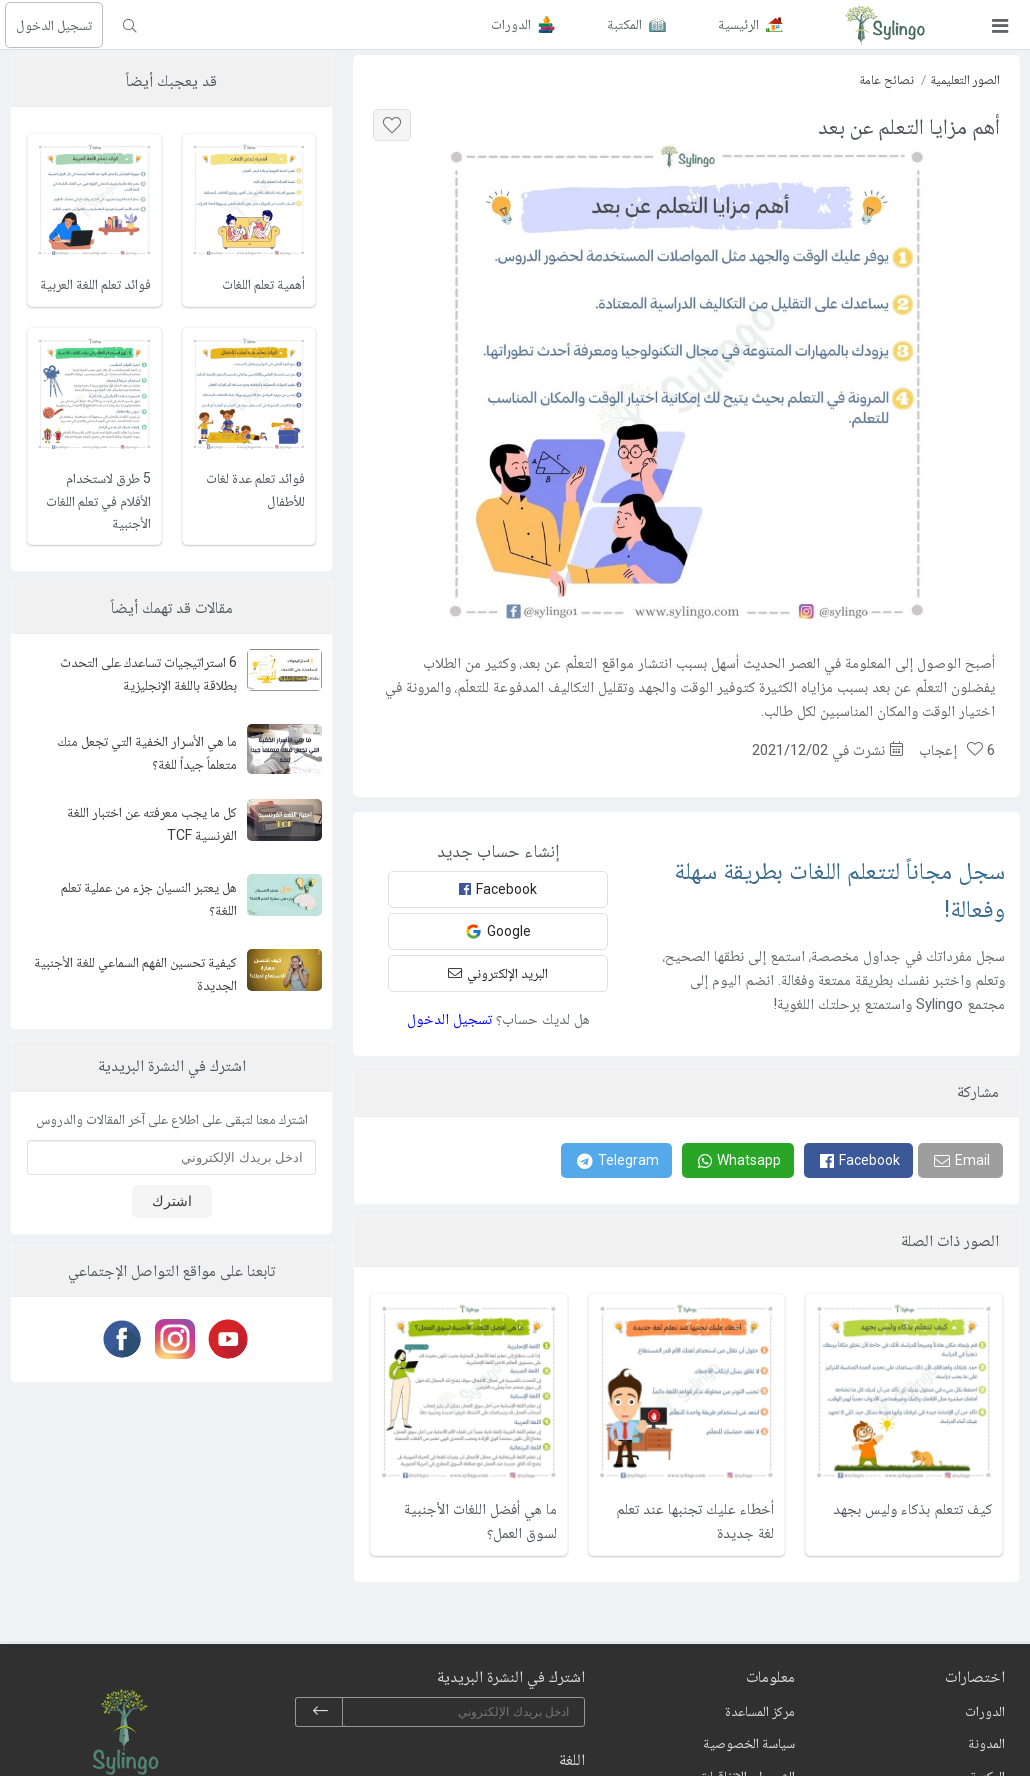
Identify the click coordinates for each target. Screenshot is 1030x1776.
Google (498, 931)
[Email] (960, 1160)
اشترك (172, 1201)
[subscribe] (320, 1712)
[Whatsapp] (738, 1160)
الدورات (985, 1711)
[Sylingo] (885, 25)
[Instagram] (171, 1339)
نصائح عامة (886, 79)
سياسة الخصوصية (749, 1743)
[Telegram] (616, 1160)
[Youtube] (224, 1339)
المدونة (986, 1743)
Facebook (498, 889)
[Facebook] (858, 1160)
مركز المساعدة (760, 1711)
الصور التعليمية (965, 79)
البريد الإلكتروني (498, 973)
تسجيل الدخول (54, 25)
